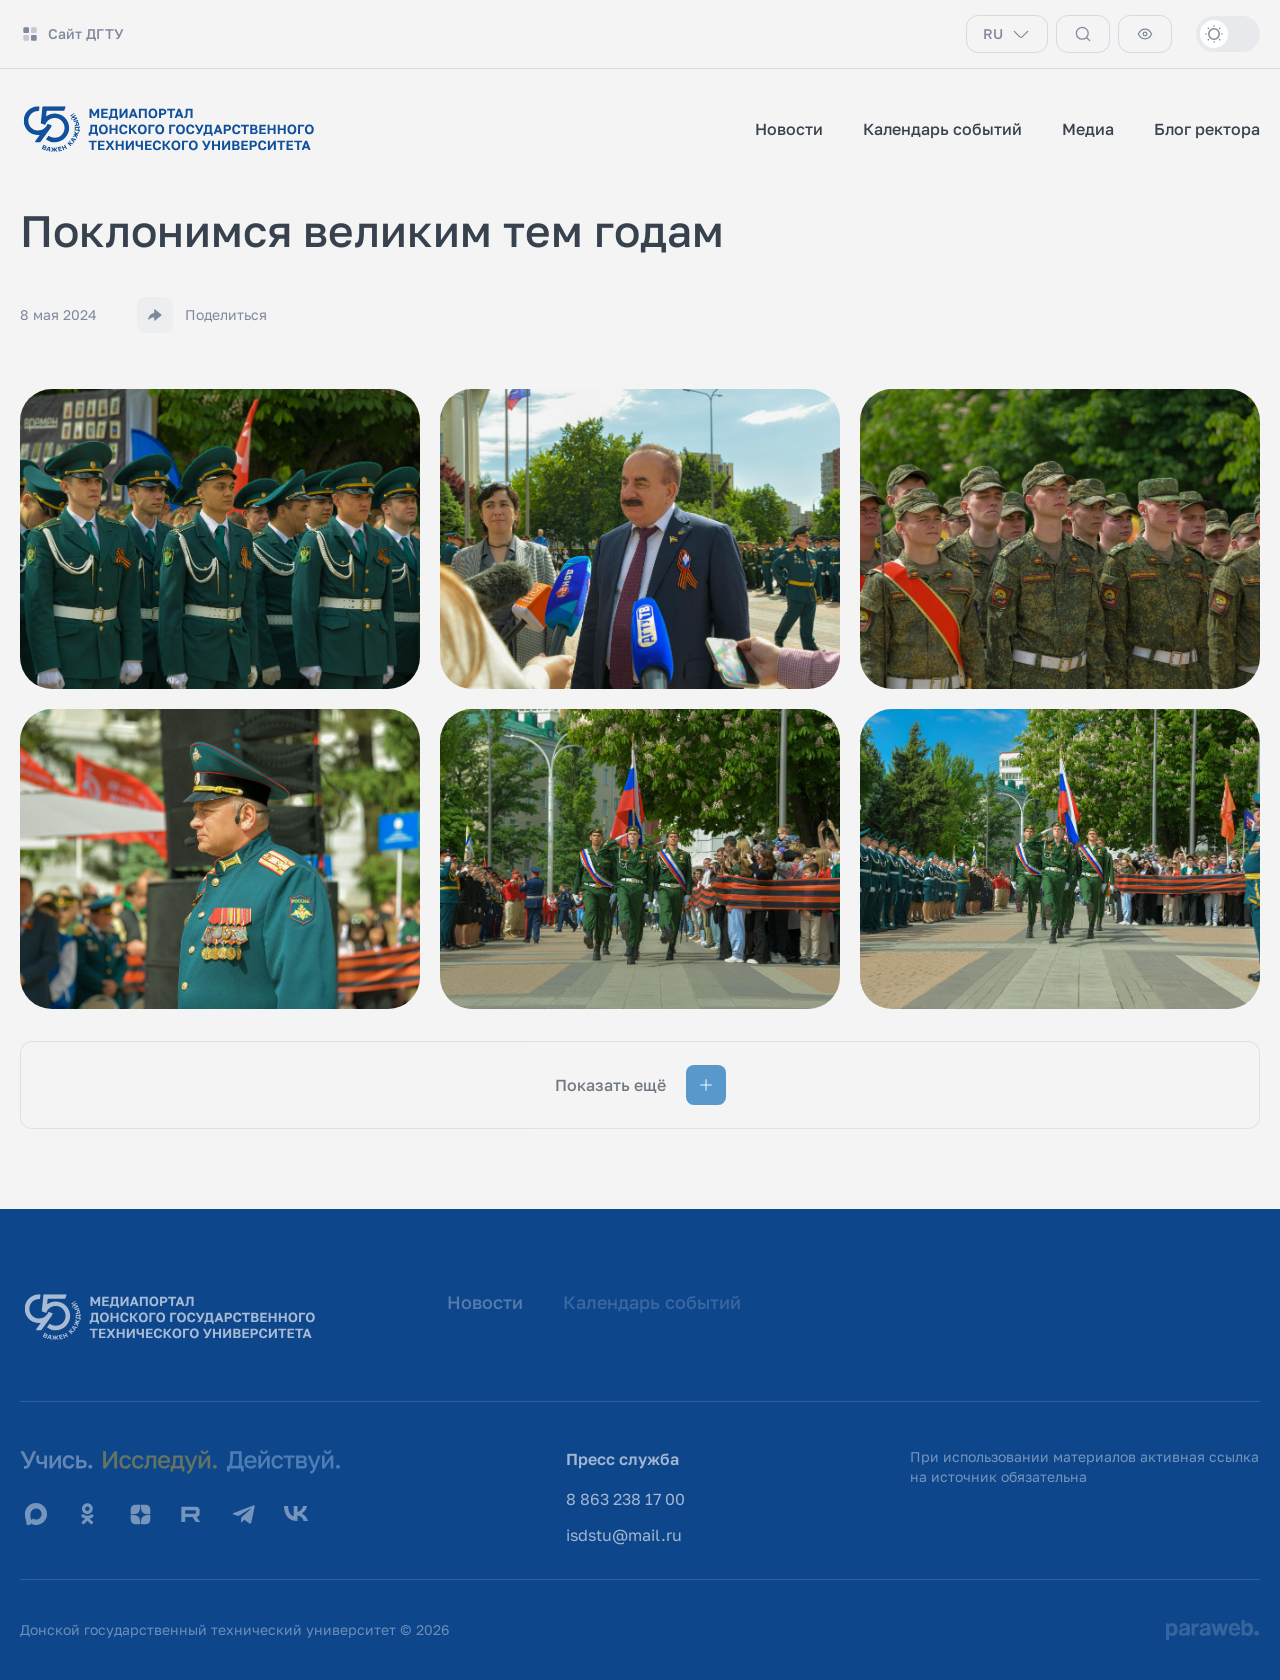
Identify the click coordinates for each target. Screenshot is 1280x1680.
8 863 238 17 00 (625, 1499)
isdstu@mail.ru (624, 1535)
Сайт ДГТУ (72, 34)
